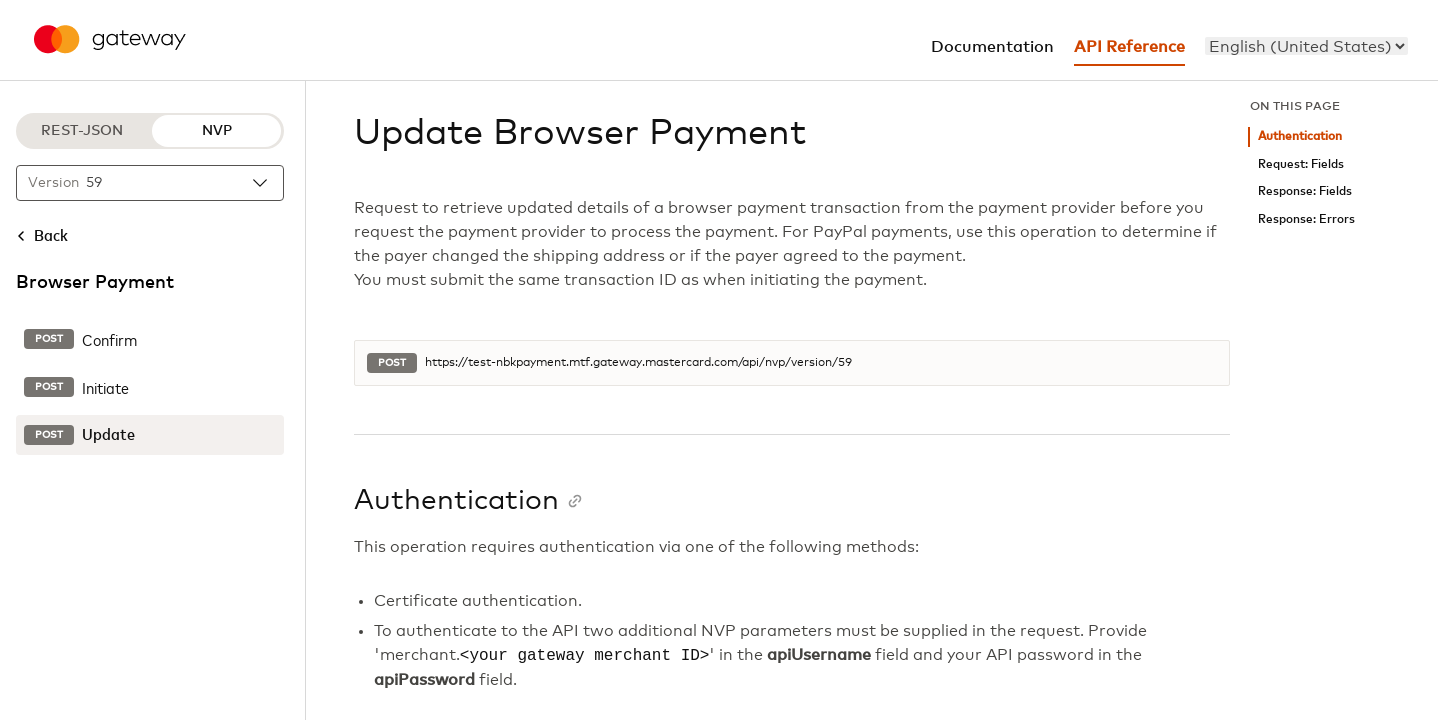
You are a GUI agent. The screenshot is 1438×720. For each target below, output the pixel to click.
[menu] (1306, 46)
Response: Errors (1306, 219)
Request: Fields (1301, 164)
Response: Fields (1305, 191)
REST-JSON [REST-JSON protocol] (82, 131)
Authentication (1300, 136)
